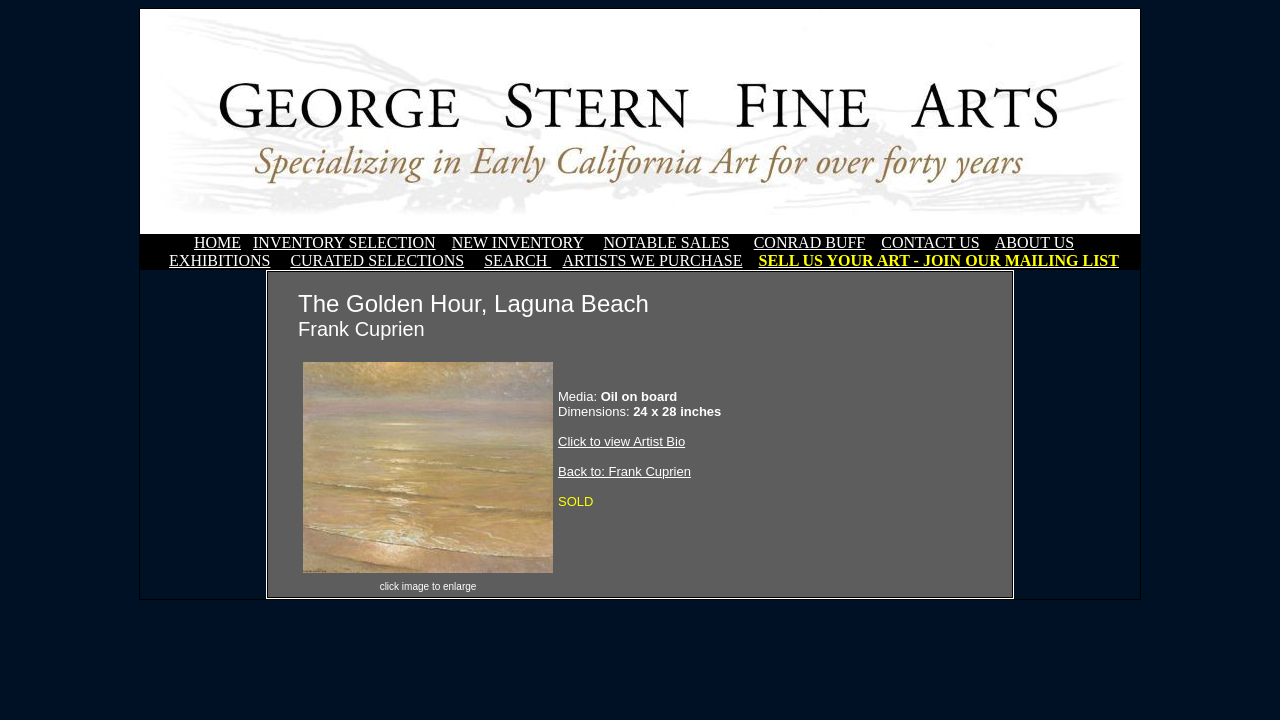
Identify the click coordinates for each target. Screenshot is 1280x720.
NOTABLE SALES (666, 242)
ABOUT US (1034, 242)
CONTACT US (930, 242)
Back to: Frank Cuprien (624, 471)
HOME (217, 242)
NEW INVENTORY (518, 242)
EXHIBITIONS (219, 260)
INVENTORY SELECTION (344, 242)
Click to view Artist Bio (621, 441)
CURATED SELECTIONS (377, 260)
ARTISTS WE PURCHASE (652, 260)
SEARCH (517, 260)
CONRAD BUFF (810, 242)
